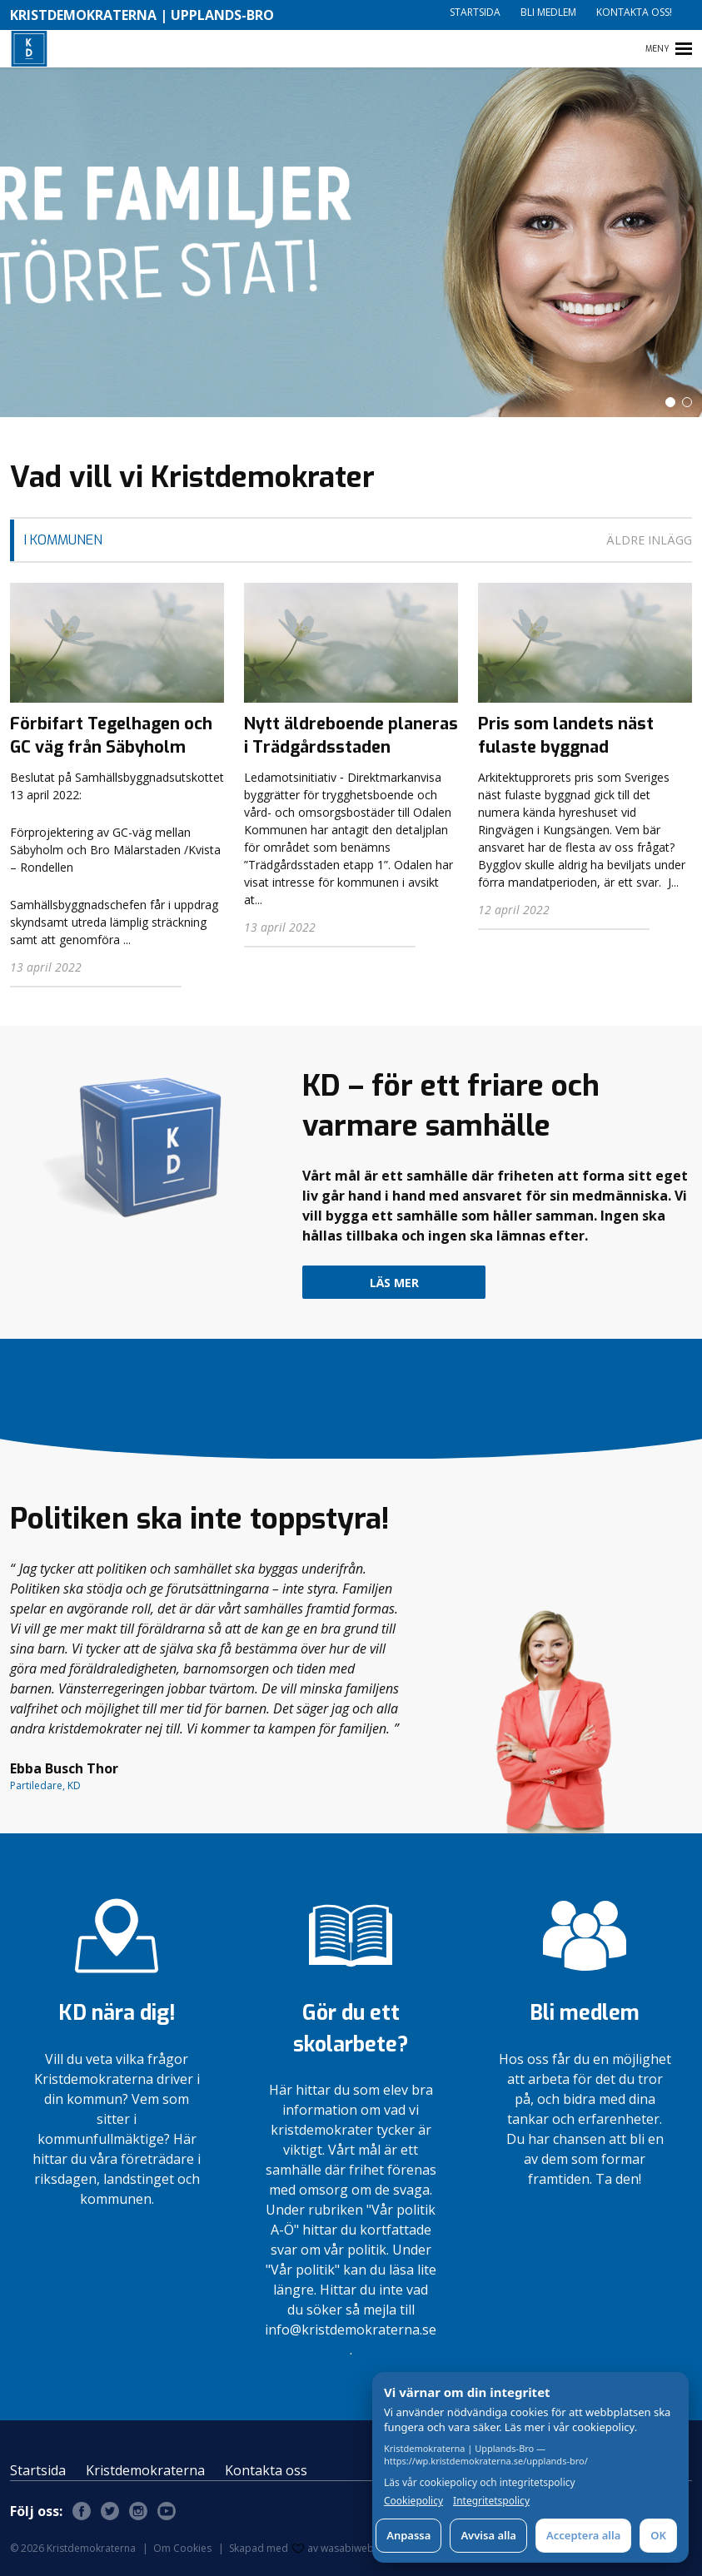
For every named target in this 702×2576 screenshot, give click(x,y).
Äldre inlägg (649, 540)
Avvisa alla (488, 2535)
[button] (670, 402)
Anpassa (408, 2535)
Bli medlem (548, 12)
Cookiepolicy (413, 2501)
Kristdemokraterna (145, 2470)
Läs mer (394, 1282)
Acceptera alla (583, 2535)
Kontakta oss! (634, 12)
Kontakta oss (266, 2470)
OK (658, 2535)
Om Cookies (182, 2548)
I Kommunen (63, 540)
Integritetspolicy (491, 2501)
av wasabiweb (333, 2548)
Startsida (475, 12)
